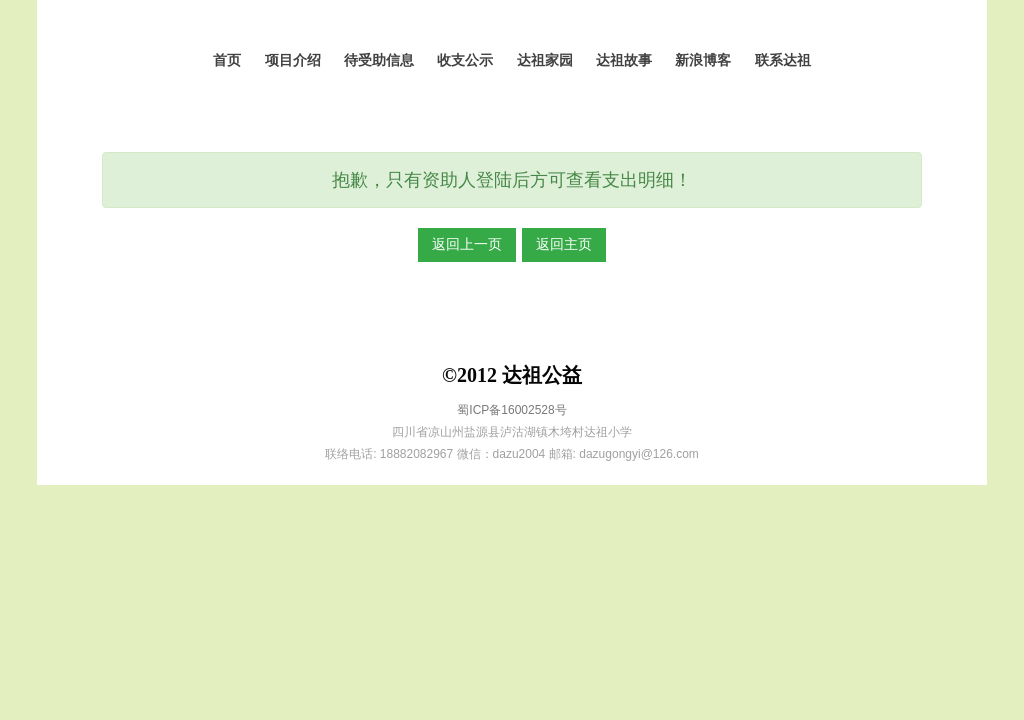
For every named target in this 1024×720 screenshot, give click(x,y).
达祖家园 (545, 60)
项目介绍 (293, 60)
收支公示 (465, 60)
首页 (227, 60)
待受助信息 (379, 60)
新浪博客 (703, 60)
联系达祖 (783, 60)
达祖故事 (624, 60)
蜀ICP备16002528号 (511, 410)
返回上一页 (467, 244)
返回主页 (564, 244)
